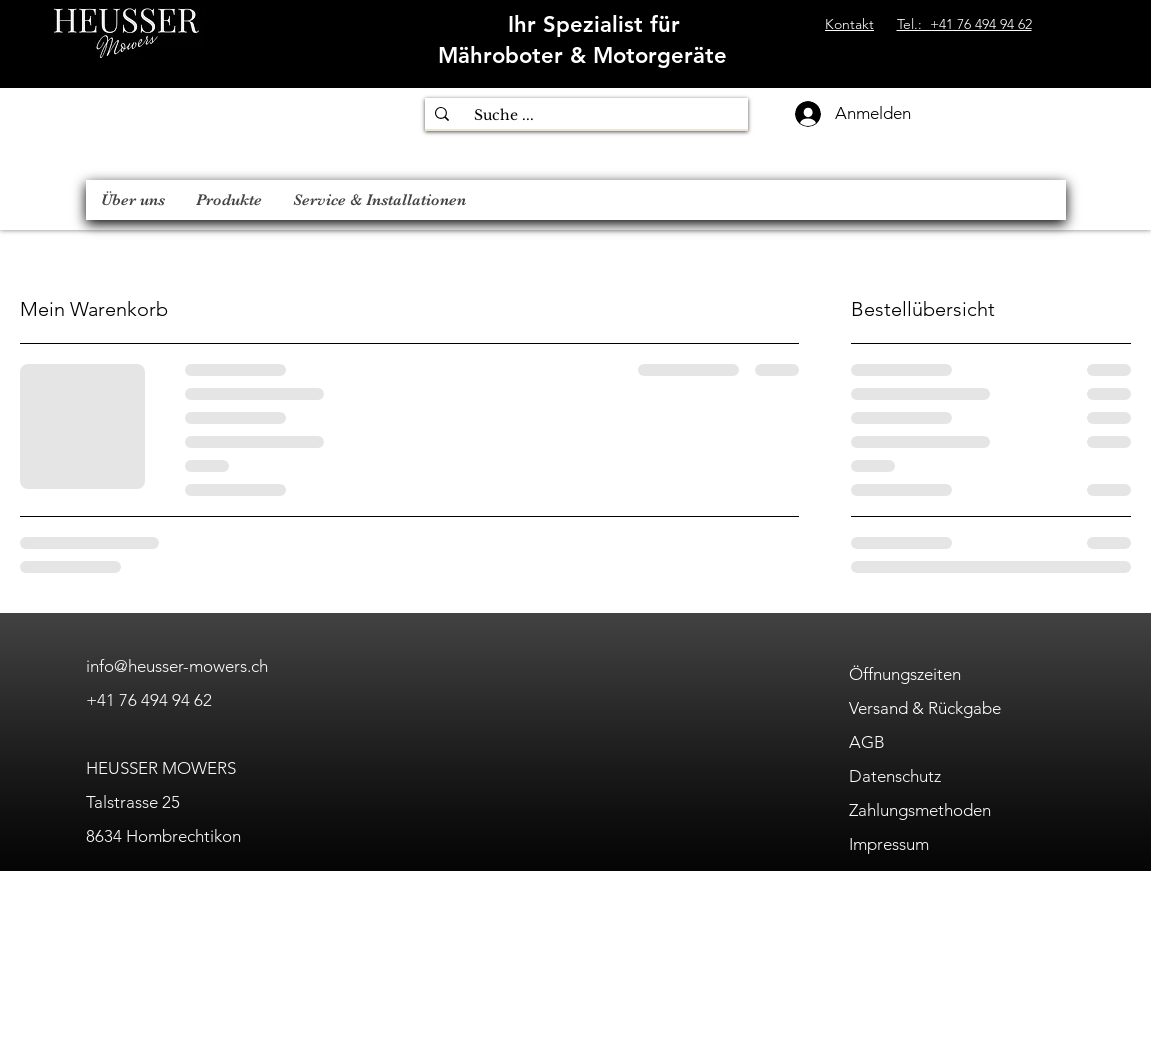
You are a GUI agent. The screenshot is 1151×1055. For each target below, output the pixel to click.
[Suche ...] (590, 116)
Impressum (889, 844)
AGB (867, 742)
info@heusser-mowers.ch (177, 666)
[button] (228, 200)
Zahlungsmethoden (920, 810)
